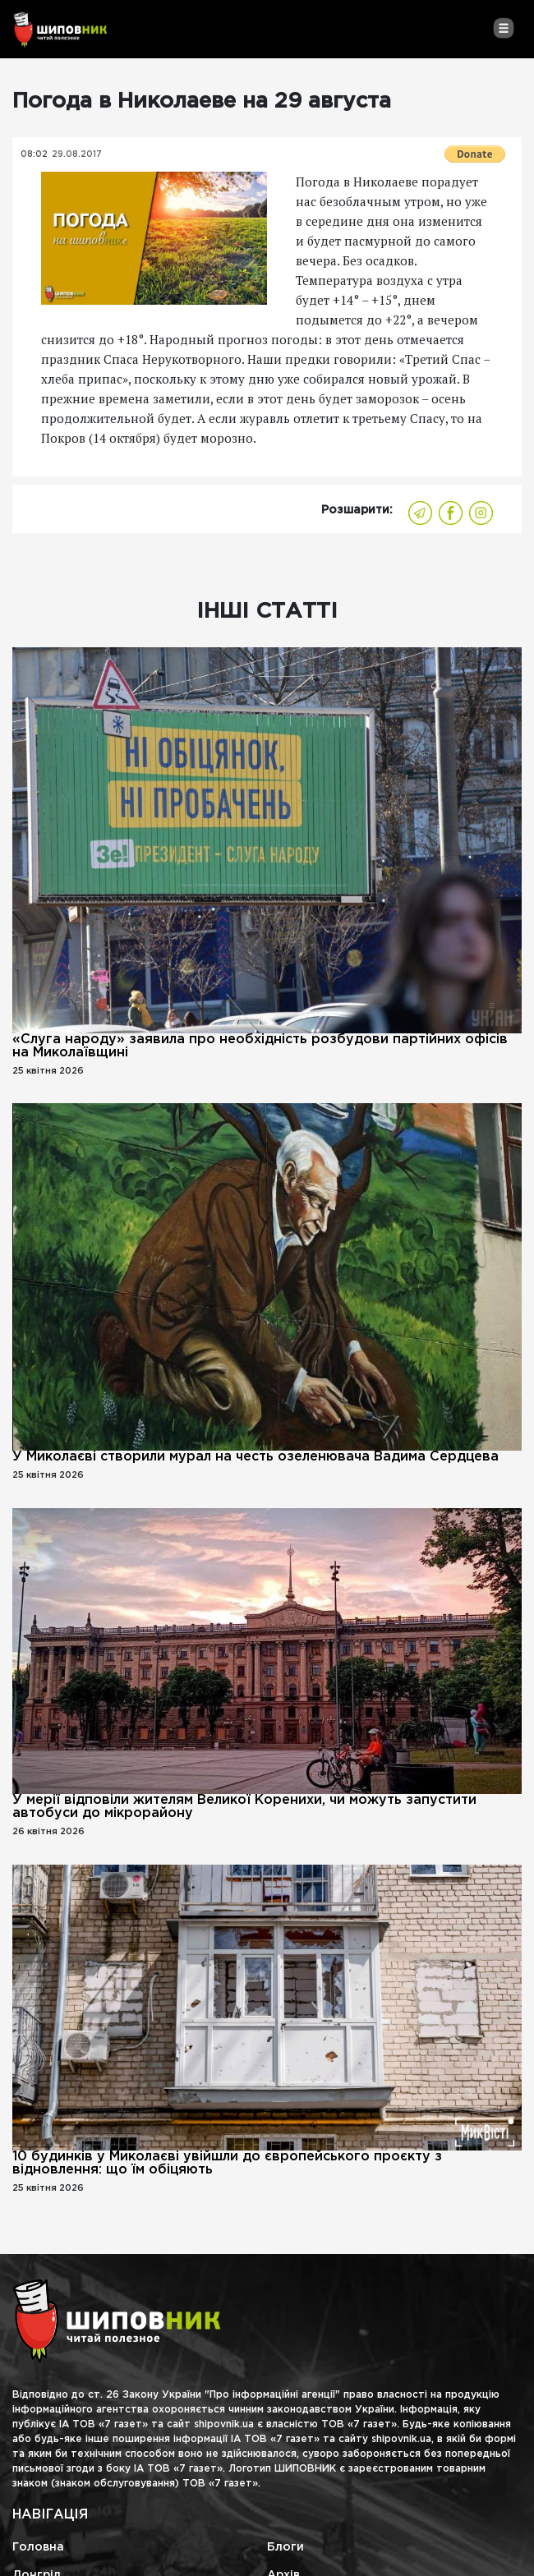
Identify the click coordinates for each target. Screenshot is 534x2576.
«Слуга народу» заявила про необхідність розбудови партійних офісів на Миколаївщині (260, 1046)
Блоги (285, 2547)
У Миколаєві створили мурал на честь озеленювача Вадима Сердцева (255, 1457)
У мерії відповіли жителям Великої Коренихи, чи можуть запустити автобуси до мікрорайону (244, 1806)
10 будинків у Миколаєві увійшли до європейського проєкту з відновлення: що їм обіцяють (227, 2163)
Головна (38, 2547)
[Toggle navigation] (503, 28)
